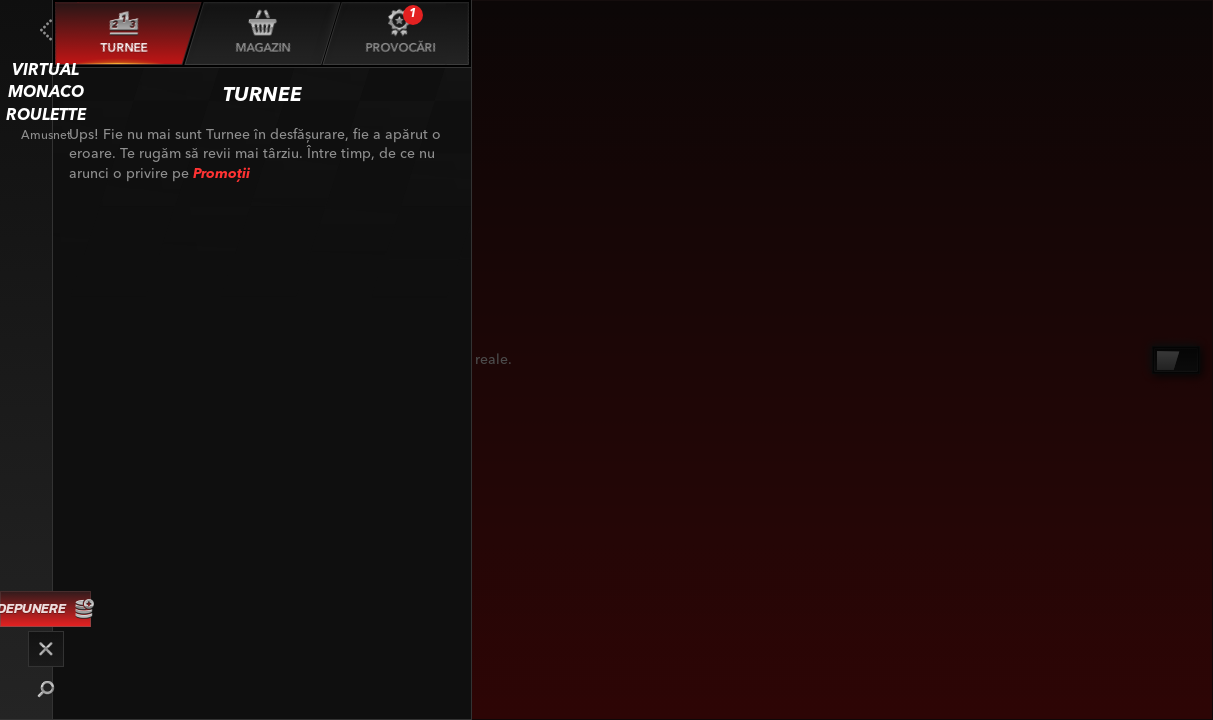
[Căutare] (46, 689)
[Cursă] (46, 649)
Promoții (221, 174)
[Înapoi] (46, 30)
